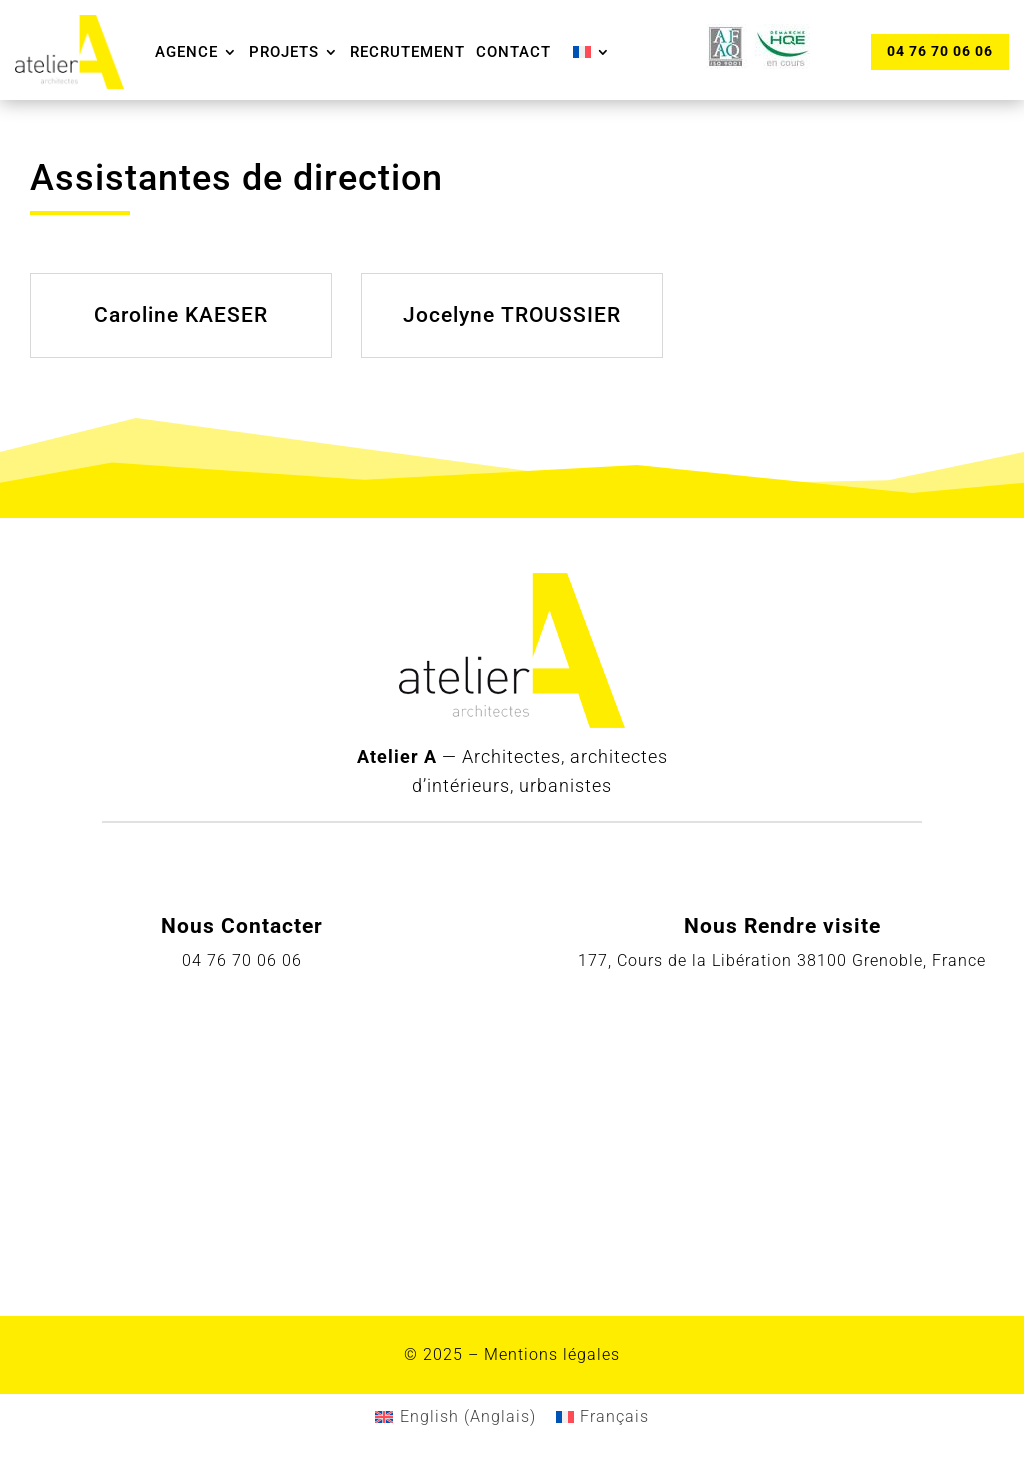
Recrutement (407, 52)
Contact (513, 52)
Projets (284, 52)
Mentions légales (552, 1354)
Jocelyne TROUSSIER (512, 315)
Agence (186, 52)
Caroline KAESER (181, 315)
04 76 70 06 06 (940, 51)
